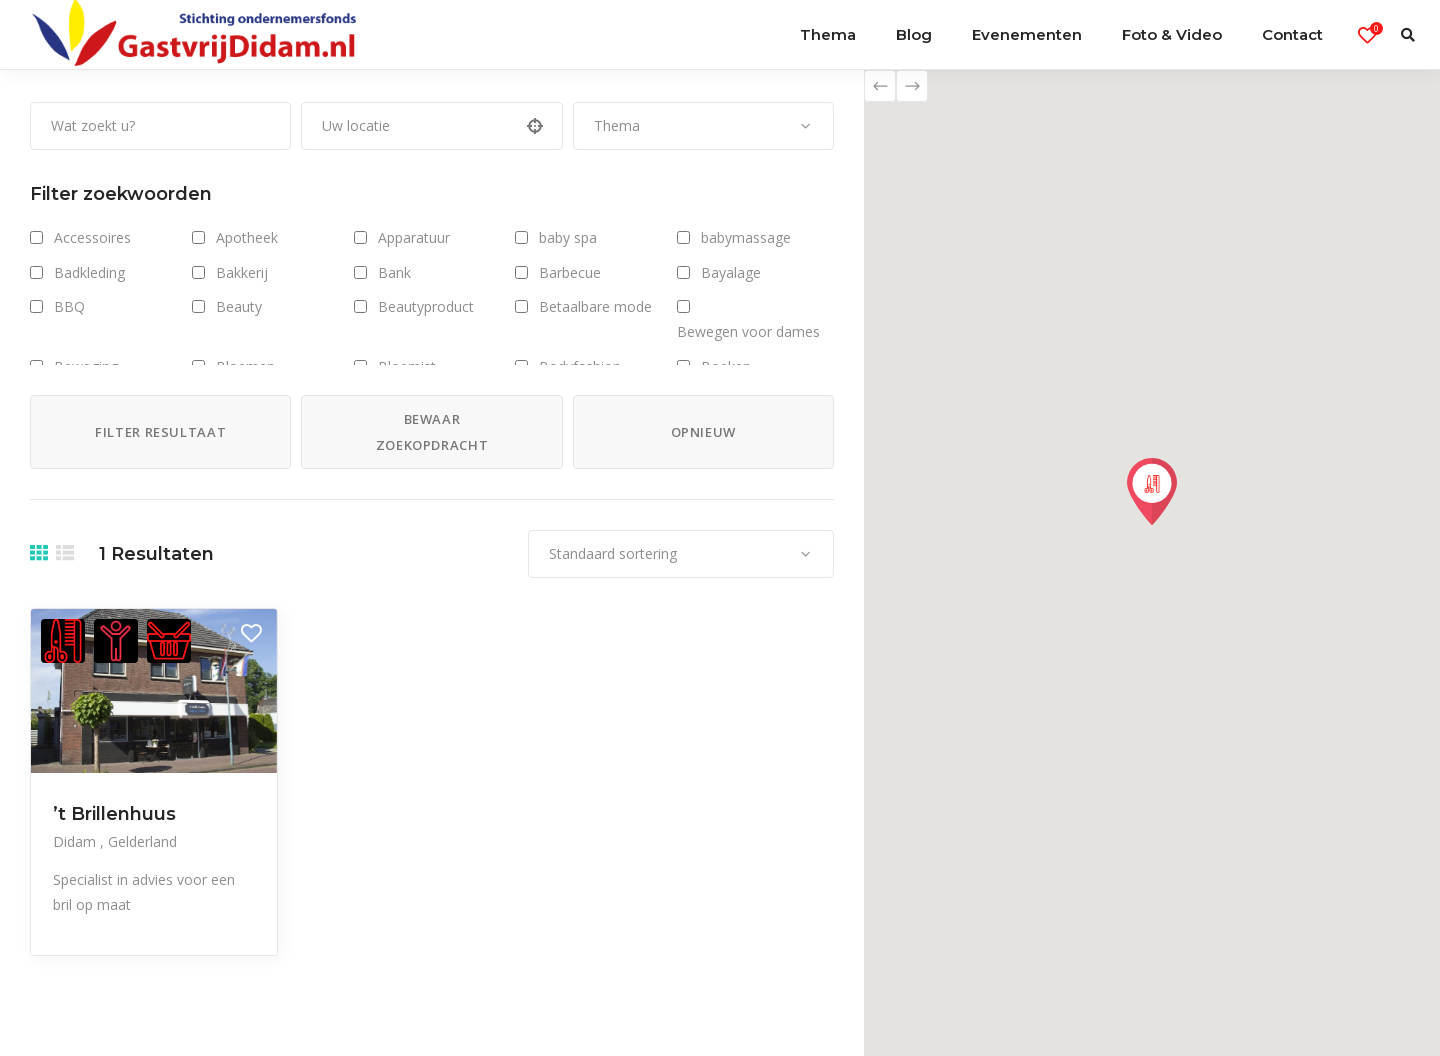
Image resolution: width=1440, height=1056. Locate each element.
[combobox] (703, 126)
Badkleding (89, 272)
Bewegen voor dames (748, 331)
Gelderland (142, 841)
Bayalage (731, 272)
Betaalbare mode (595, 306)
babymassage (746, 237)
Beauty (239, 306)
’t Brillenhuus (114, 814)
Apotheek (247, 237)
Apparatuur (414, 237)
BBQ (69, 306)
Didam (76, 841)
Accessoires (92, 237)
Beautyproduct (426, 306)
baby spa (568, 237)
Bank (394, 272)
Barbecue (570, 272)
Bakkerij (242, 272)
